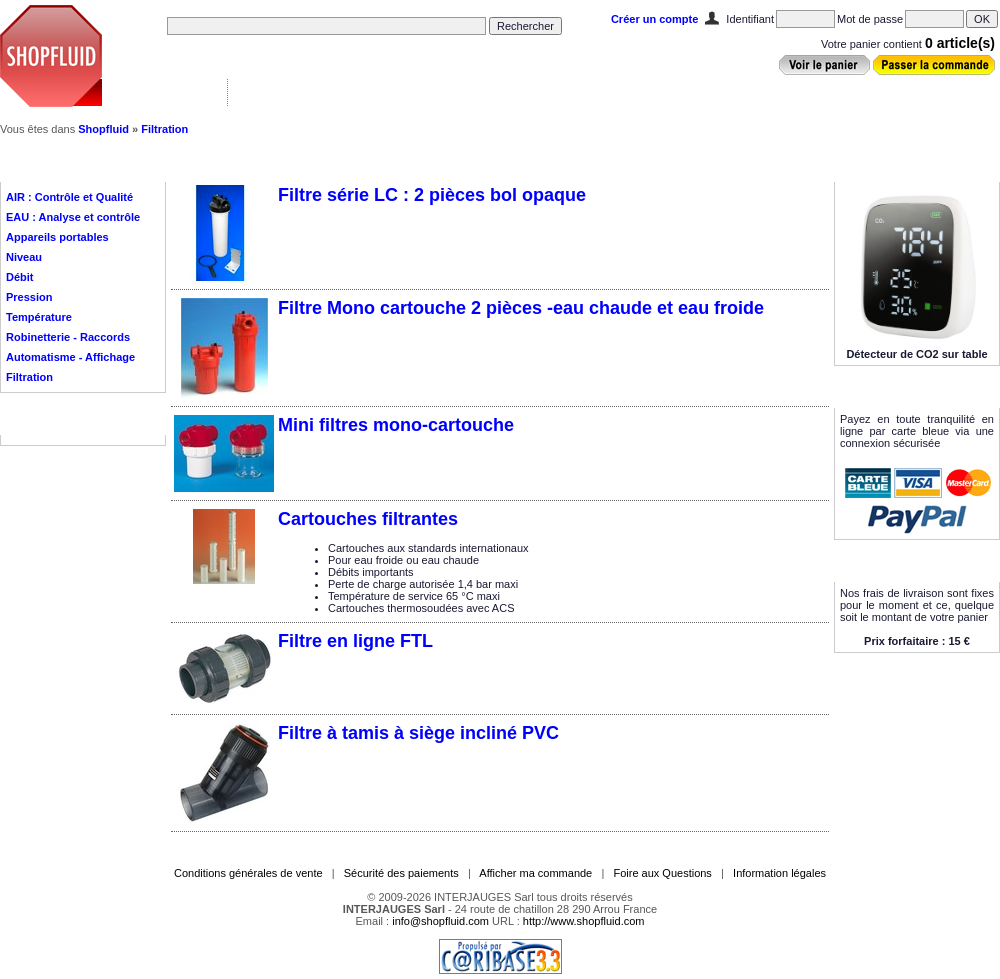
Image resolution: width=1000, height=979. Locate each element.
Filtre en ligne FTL (355, 641)
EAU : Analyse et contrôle (73, 217)
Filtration (164, 129)
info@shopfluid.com (440, 921)
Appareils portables (57, 237)
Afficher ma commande (535, 873)
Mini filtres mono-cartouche (396, 425)
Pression (29, 297)
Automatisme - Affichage (70, 357)
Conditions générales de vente (248, 873)
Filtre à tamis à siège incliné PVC (418, 733)
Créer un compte (654, 19)
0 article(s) (960, 43)
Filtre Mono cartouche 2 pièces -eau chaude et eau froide (521, 308)
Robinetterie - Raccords (68, 337)
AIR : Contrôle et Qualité (69, 197)
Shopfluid (103, 129)
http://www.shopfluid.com (584, 921)
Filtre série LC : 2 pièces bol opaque (432, 195)
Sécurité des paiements (401, 873)
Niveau (24, 257)
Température (39, 317)
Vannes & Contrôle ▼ (166, 92)
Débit (20, 277)
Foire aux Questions (662, 873)
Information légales (779, 873)
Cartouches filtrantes (368, 519)
